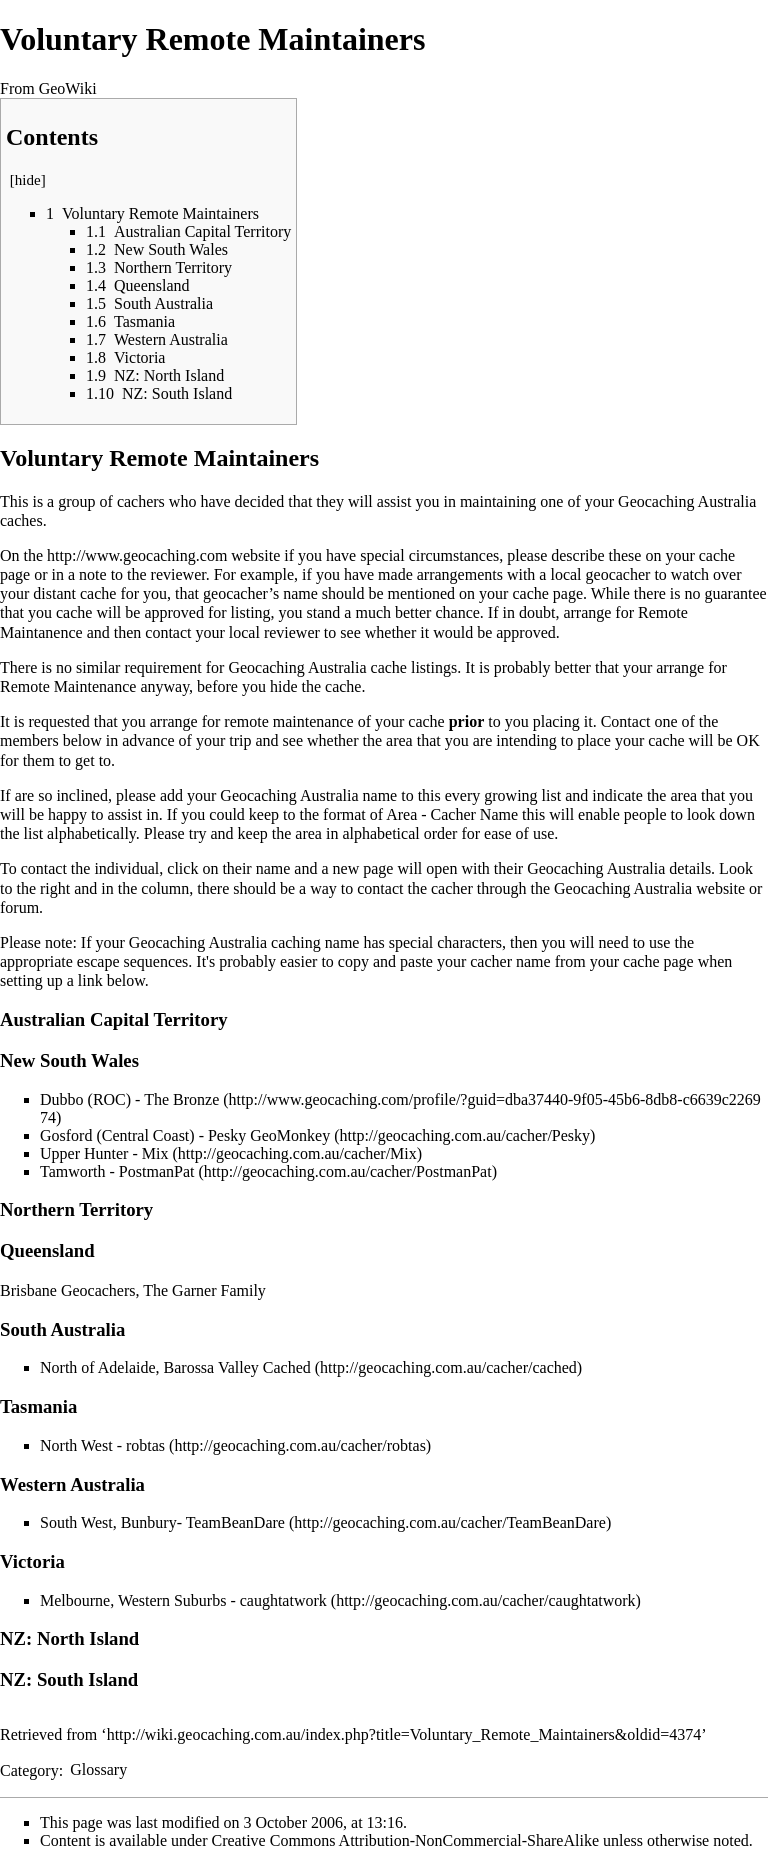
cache (389, 667)
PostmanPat (157, 1171)
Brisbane (28, 1290)
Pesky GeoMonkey (269, 1135)
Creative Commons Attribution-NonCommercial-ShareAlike (405, 1840)
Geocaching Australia (687, 501)
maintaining (498, 501)
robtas (145, 1445)
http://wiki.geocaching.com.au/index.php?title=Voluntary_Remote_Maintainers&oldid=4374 (404, 1734)
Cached (287, 1367)
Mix (155, 1153)
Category (29, 1769)
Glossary (98, 1769)
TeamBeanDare (235, 1522)
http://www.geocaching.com (137, 555)
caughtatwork (283, 1600)
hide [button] (28, 180)
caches (21, 520)
